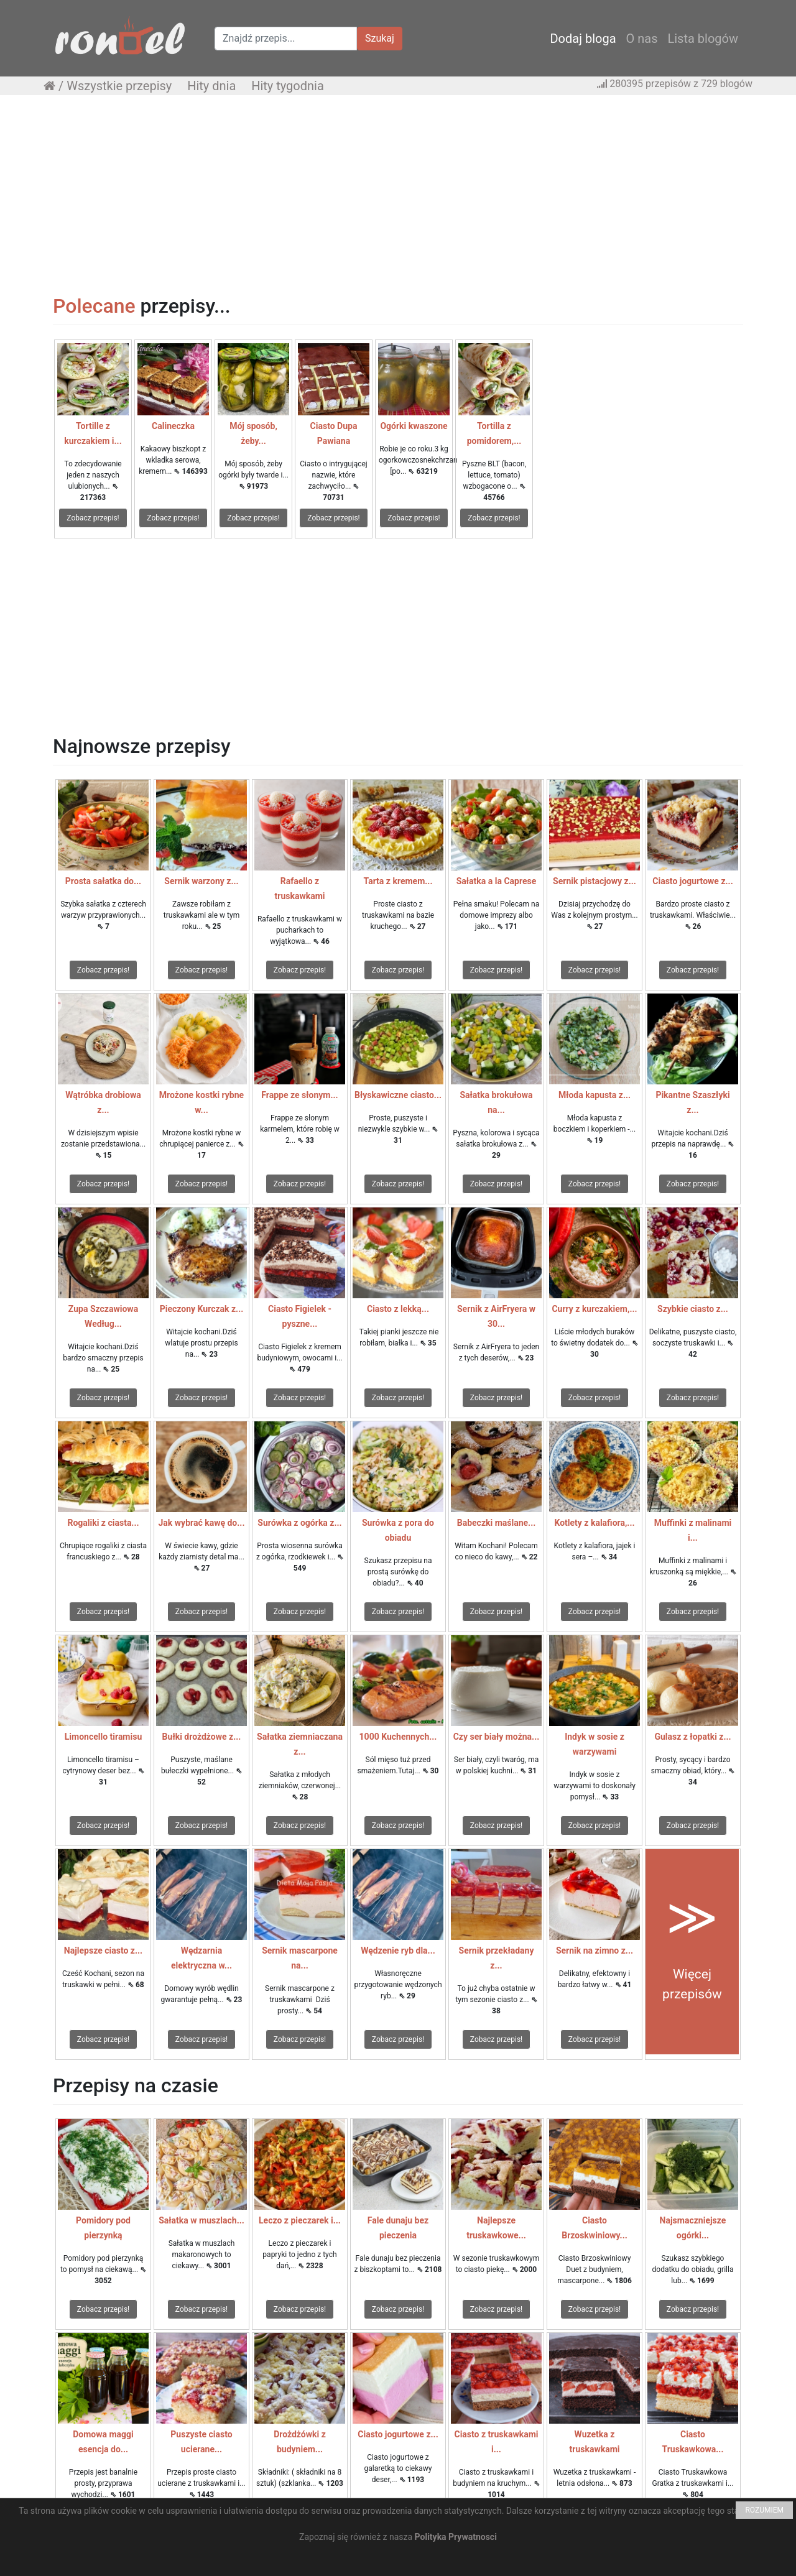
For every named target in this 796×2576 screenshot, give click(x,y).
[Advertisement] (398, 195)
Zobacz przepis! (93, 518)
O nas (642, 38)
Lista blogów (702, 38)
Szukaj (379, 38)
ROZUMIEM (764, 2510)
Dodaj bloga (583, 38)
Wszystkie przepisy (119, 85)
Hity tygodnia (287, 85)
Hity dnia (211, 85)
